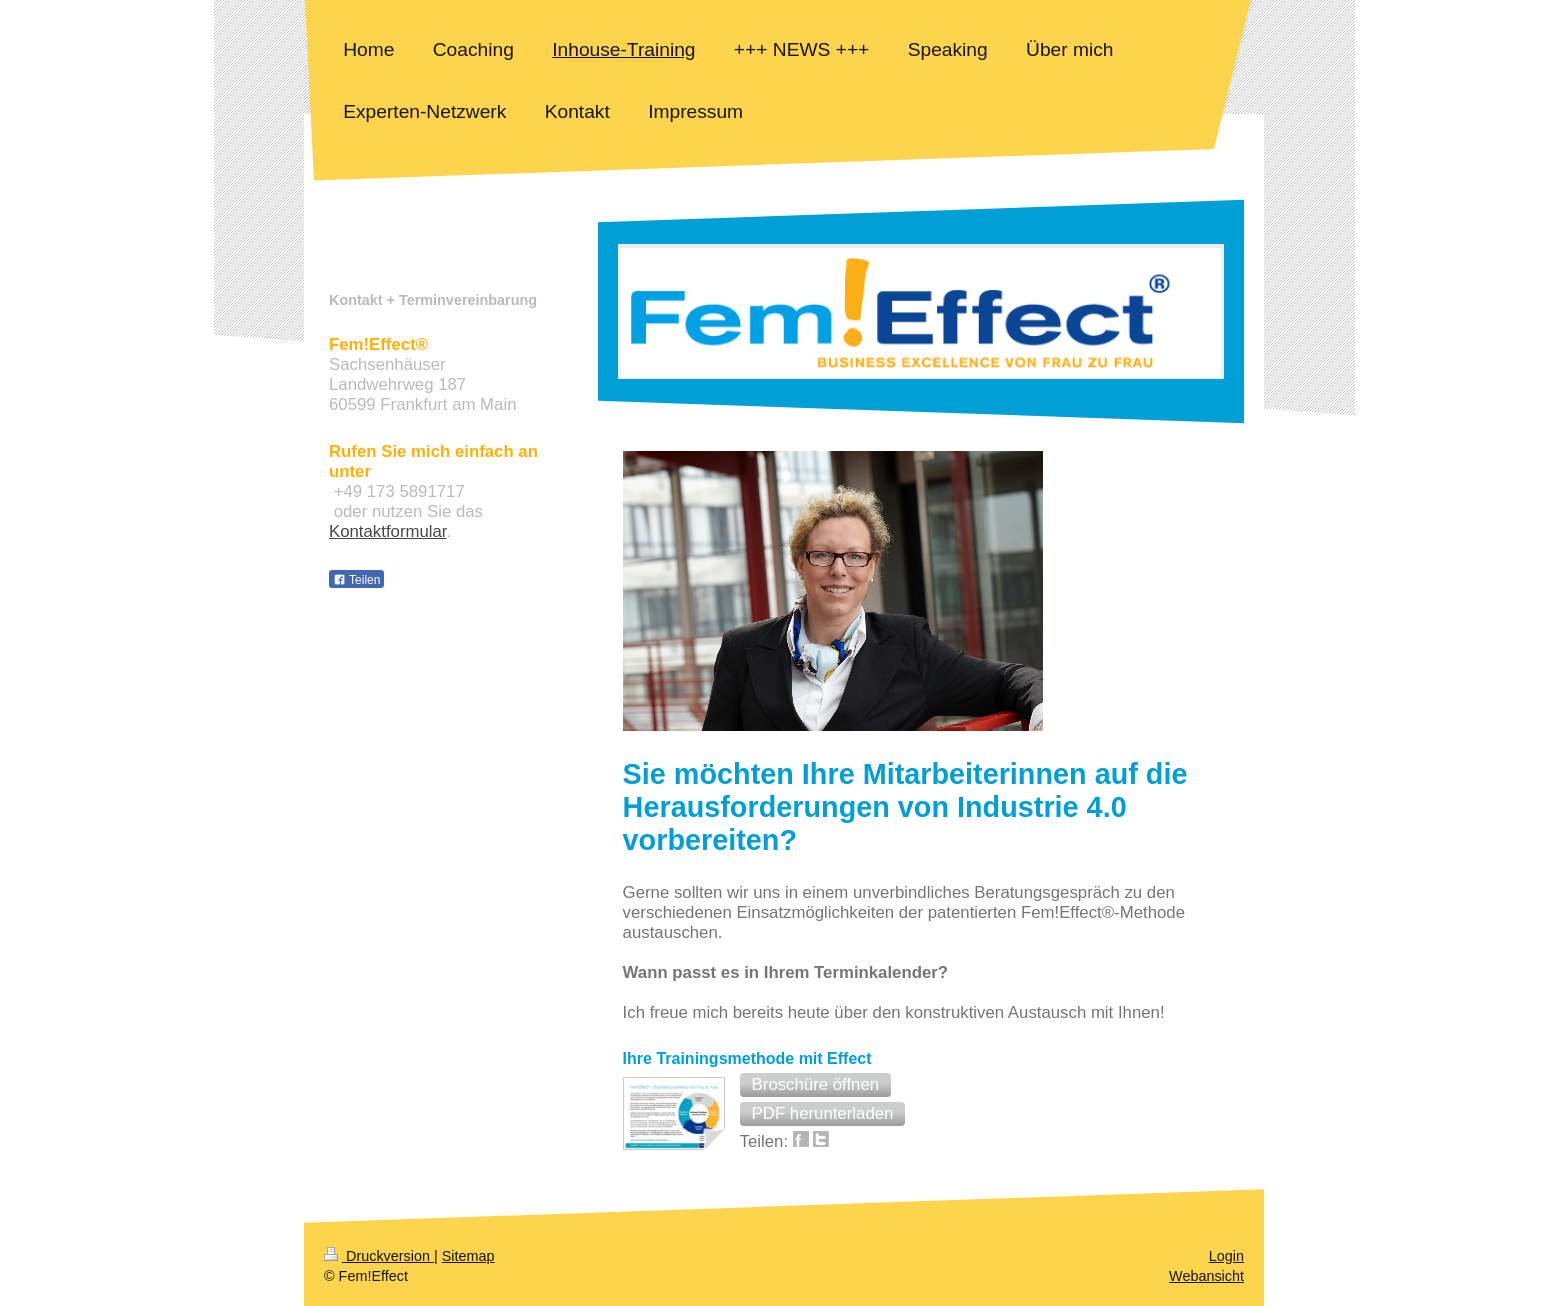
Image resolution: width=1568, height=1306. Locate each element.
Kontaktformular (388, 531)
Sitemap (468, 1256)
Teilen (356, 580)
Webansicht (1206, 1276)
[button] (816, 1085)
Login (1226, 1256)
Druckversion (379, 1256)
